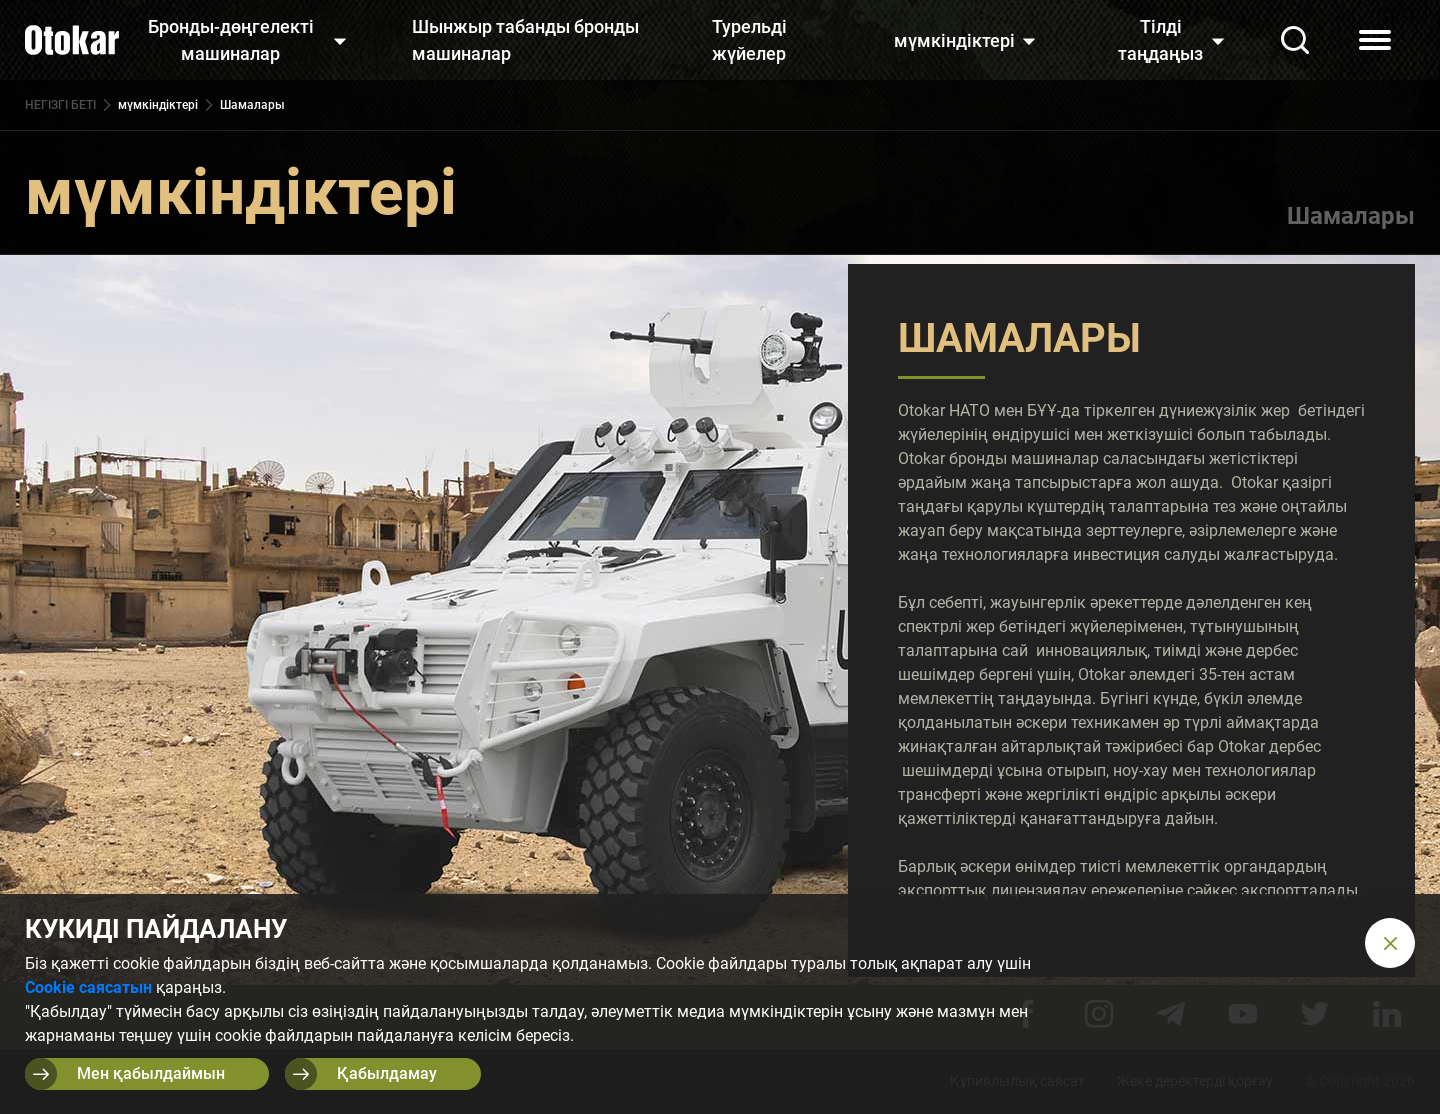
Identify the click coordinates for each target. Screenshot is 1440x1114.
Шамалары (1351, 216)
